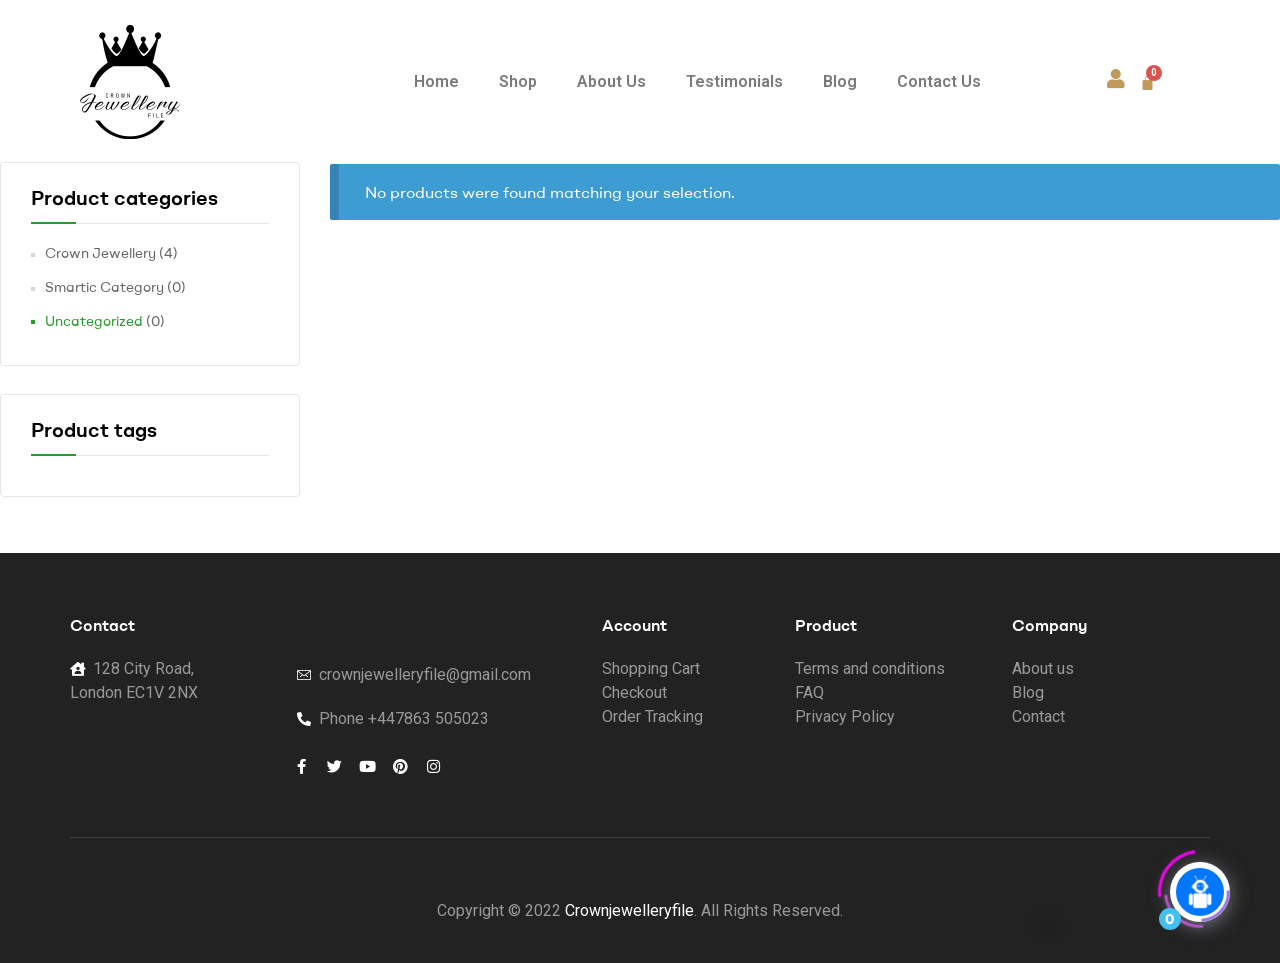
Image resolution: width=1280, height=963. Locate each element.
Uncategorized (94, 321)
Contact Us (939, 81)
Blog (840, 81)
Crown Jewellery (100, 253)
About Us (611, 81)
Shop (518, 81)
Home (436, 81)
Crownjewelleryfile (629, 910)
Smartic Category (104, 287)
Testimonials (734, 81)
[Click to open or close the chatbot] (1200, 885)
